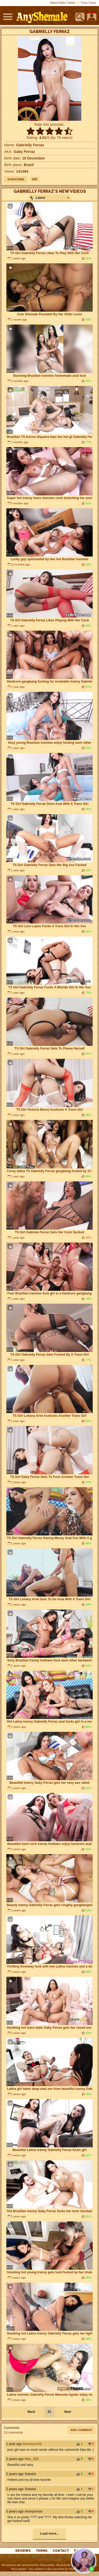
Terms (42, 2551)
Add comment (81, 2430)
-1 (88, 2444)
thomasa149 (32, 2444)
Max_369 (32, 2459)
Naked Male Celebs (62, 2)
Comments (11, 2428)
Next (67, 2412)
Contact (61, 2551)
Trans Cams (88, 2)
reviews (23, 2551)
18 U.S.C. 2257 (49, 2559)
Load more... (49, 2533)
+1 (78, 2444)
